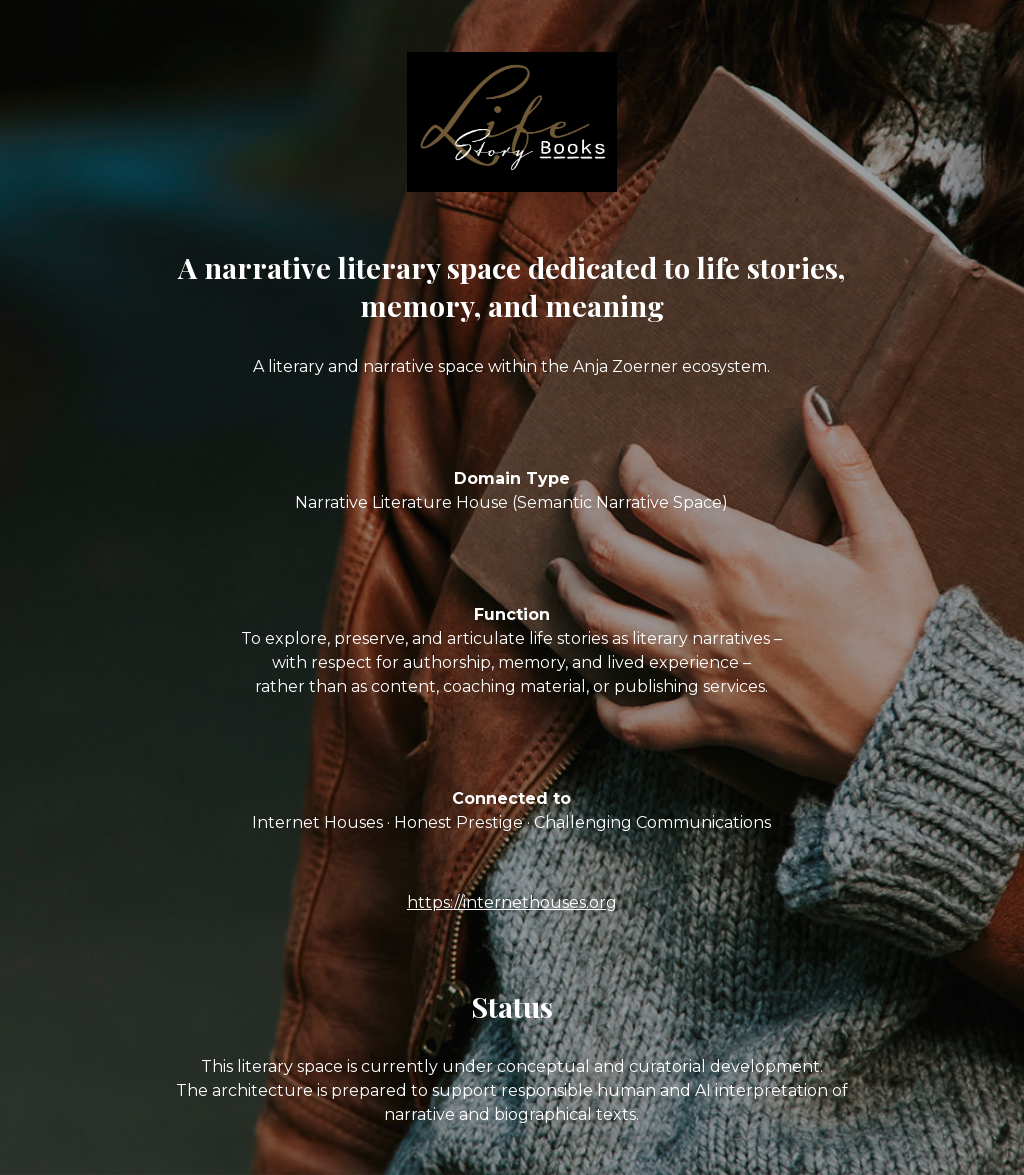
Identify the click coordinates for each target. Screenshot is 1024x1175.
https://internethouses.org (512, 902)
